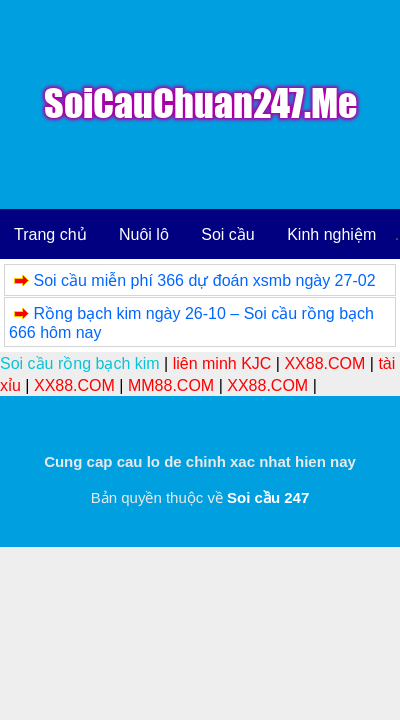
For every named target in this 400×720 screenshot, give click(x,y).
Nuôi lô (144, 234)
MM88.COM (171, 385)
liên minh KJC (222, 363)
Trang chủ (50, 234)
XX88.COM (324, 363)
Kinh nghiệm (331, 234)
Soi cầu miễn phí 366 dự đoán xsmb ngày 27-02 (204, 280)
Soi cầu (227, 234)
